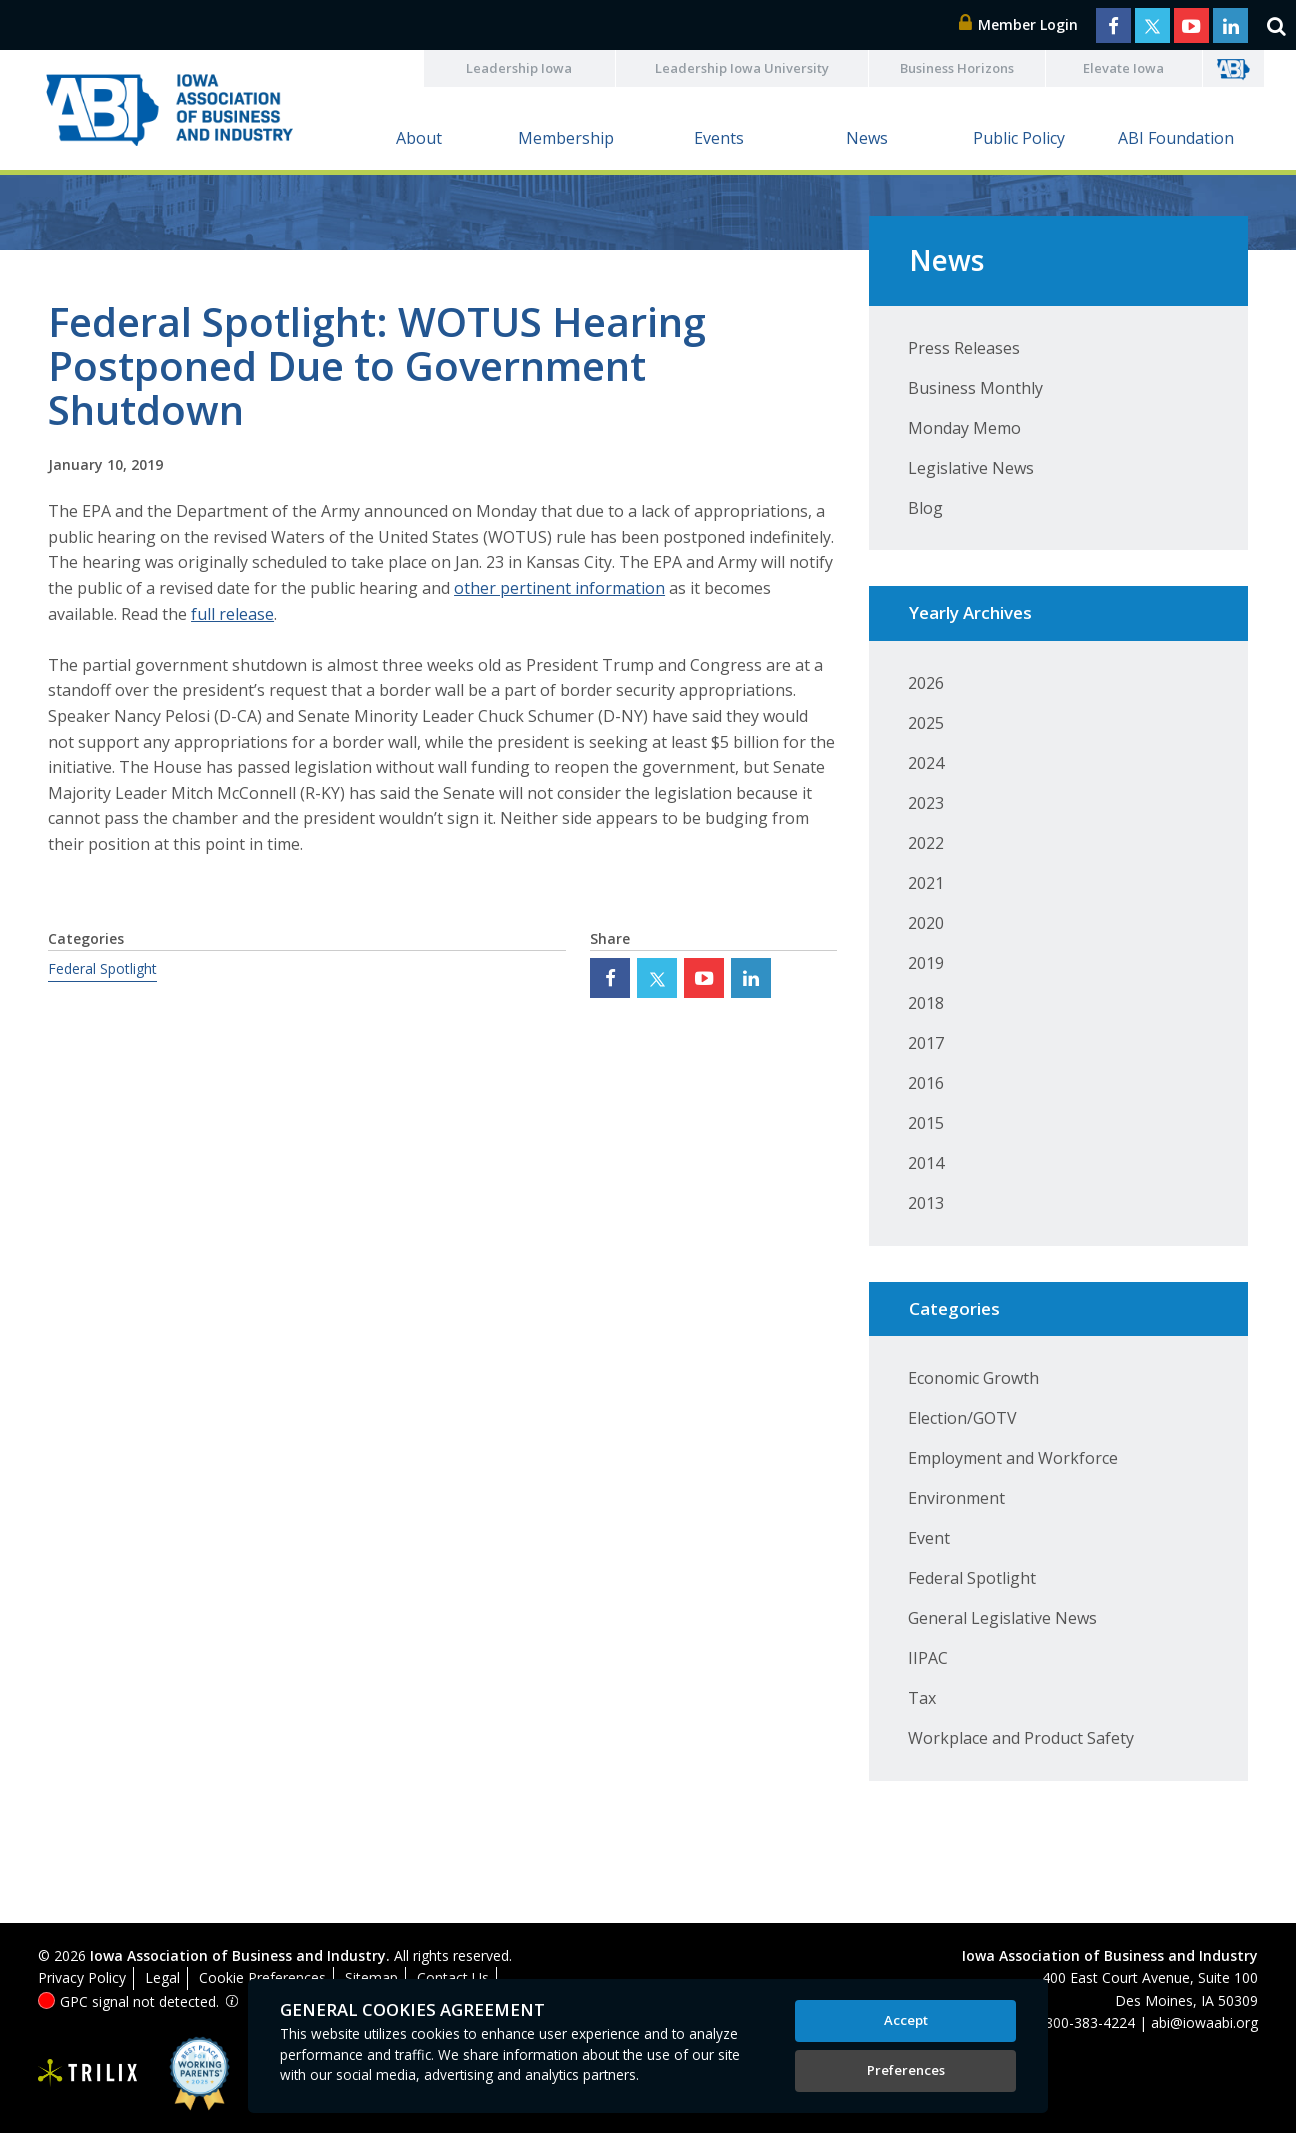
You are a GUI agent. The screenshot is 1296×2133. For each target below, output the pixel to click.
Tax (922, 1698)
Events (719, 138)
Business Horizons (957, 68)
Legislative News (971, 468)
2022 (926, 843)
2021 (926, 883)
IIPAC (928, 1658)
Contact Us (453, 1977)
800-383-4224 (1090, 2022)
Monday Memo (964, 428)
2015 (926, 1123)
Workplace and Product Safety (1021, 1738)
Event (929, 1538)
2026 (926, 683)
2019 (926, 963)
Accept (906, 2020)
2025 (926, 723)
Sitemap (371, 1977)
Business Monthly (975, 388)
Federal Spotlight (102, 968)
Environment (956, 1498)
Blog (925, 508)
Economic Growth (973, 1378)
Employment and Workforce (1013, 1458)
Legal (162, 1977)
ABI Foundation (1176, 138)
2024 (926, 763)
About (419, 138)
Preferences (906, 2070)
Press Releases (964, 348)
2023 (926, 803)
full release (232, 614)
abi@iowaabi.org (1204, 2022)
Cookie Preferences (262, 1977)
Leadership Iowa (519, 68)
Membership (566, 138)
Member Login (1019, 24)
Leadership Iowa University (742, 68)
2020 (926, 923)
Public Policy (1019, 138)
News (867, 138)
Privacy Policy (82, 1977)
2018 (926, 1003)
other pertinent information (559, 588)
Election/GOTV (962, 1418)
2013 (926, 1203)
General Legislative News (1002, 1618)
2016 (926, 1083)
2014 (926, 1163)
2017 (926, 1043)
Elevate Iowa (1123, 68)
